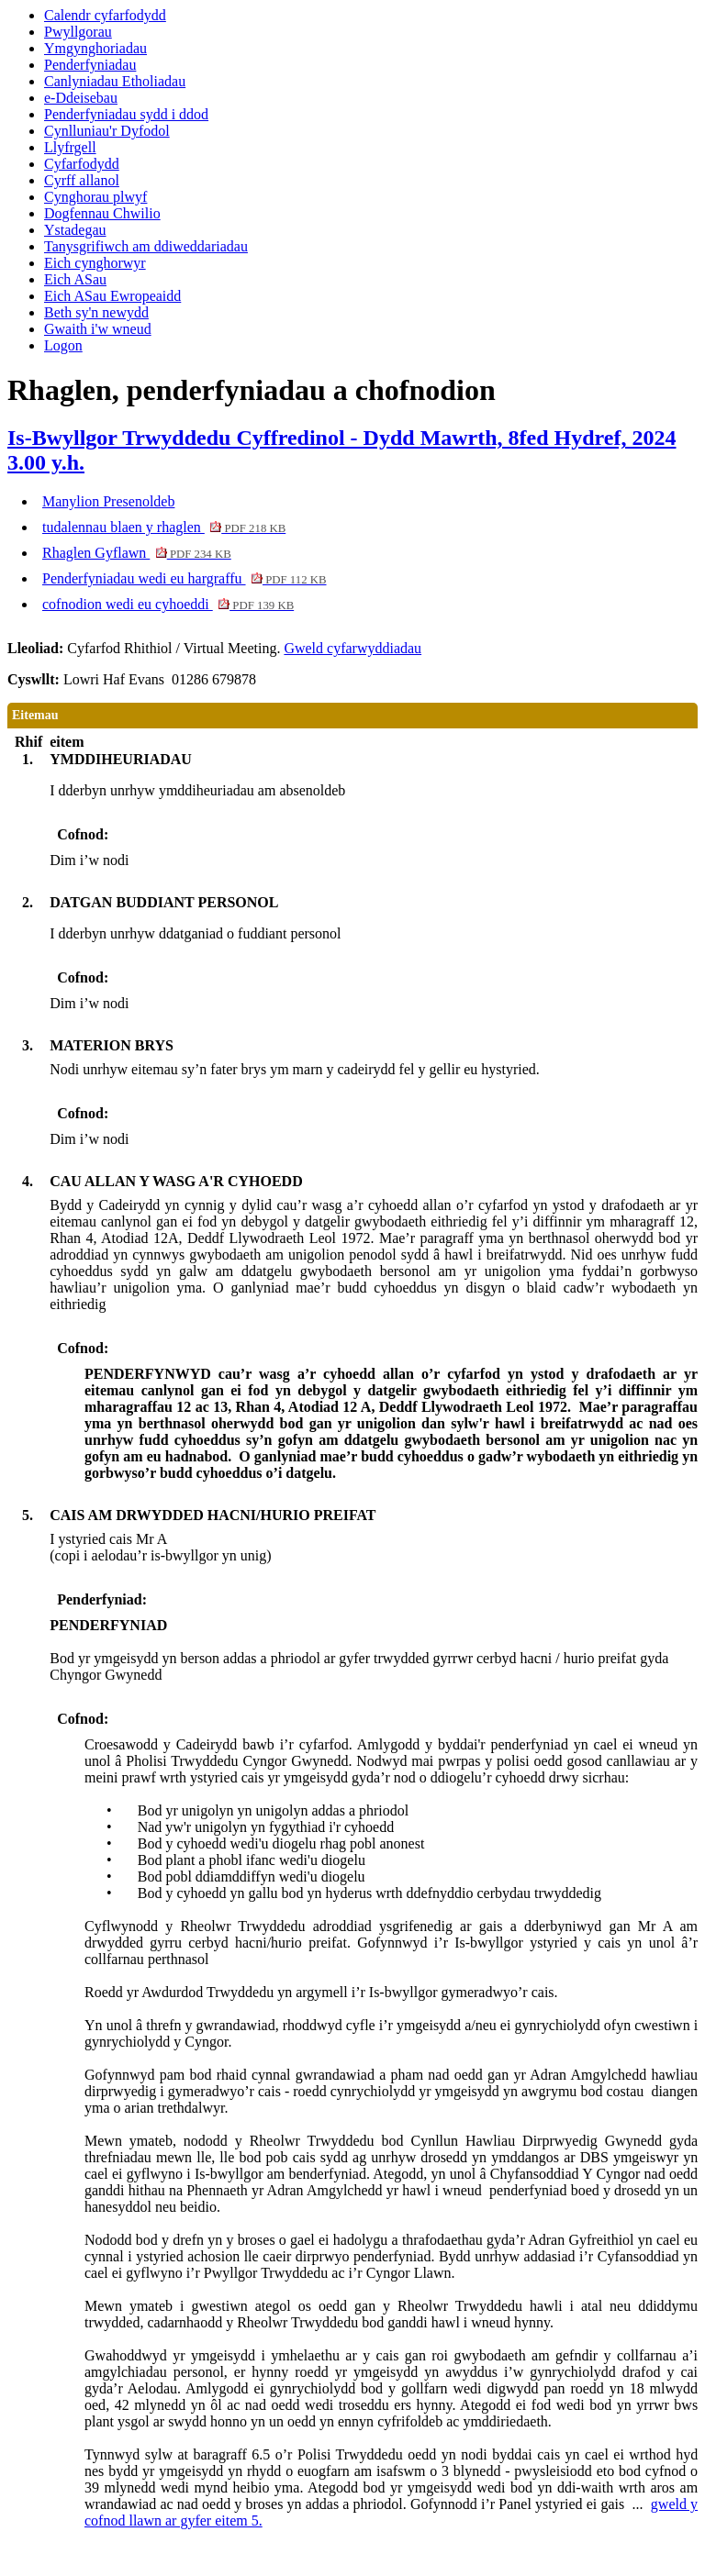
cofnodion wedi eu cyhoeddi (168, 604)
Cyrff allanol (81, 180)
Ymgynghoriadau (95, 48)
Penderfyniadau (90, 64)
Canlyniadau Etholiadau (114, 81)
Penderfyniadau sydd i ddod (126, 114)
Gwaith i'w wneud (97, 329)
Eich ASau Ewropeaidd (112, 296)
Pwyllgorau (78, 31)
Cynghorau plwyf (95, 197)
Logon (63, 345)
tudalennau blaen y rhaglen (163, 527)
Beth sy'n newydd (96, 312)
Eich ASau (75, 279)
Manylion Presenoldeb (108, 501)
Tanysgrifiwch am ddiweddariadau (146, 246)
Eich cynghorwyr (95, 263)
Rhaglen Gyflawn (136, 553)
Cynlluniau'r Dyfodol (107, 131)
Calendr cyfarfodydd (105, 15)
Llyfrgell (70, 147)
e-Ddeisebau (81, 97)
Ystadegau (75, 230)
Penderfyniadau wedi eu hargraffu (184, 578)
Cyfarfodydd (81, 164)
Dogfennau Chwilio (102, 213)
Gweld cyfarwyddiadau (352, 648)
